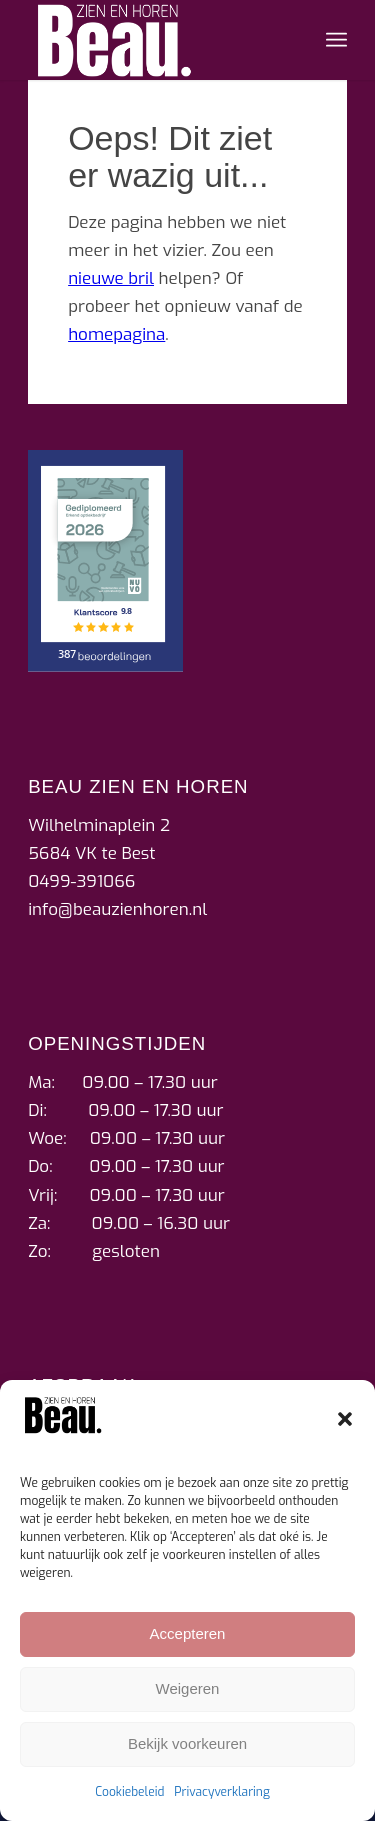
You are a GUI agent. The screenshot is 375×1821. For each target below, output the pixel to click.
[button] (345, 1419)
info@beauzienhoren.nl (117, 909)
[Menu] (336, 40)
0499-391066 (81, 881)
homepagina (116, 334)
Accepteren (188, 1633)
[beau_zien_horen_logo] (155, 40)
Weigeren (188, 1688)
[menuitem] (336, 40)
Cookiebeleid (129, 1792)
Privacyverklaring (222, 1792)
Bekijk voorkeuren (187, 1743)
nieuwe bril (111, 278)
